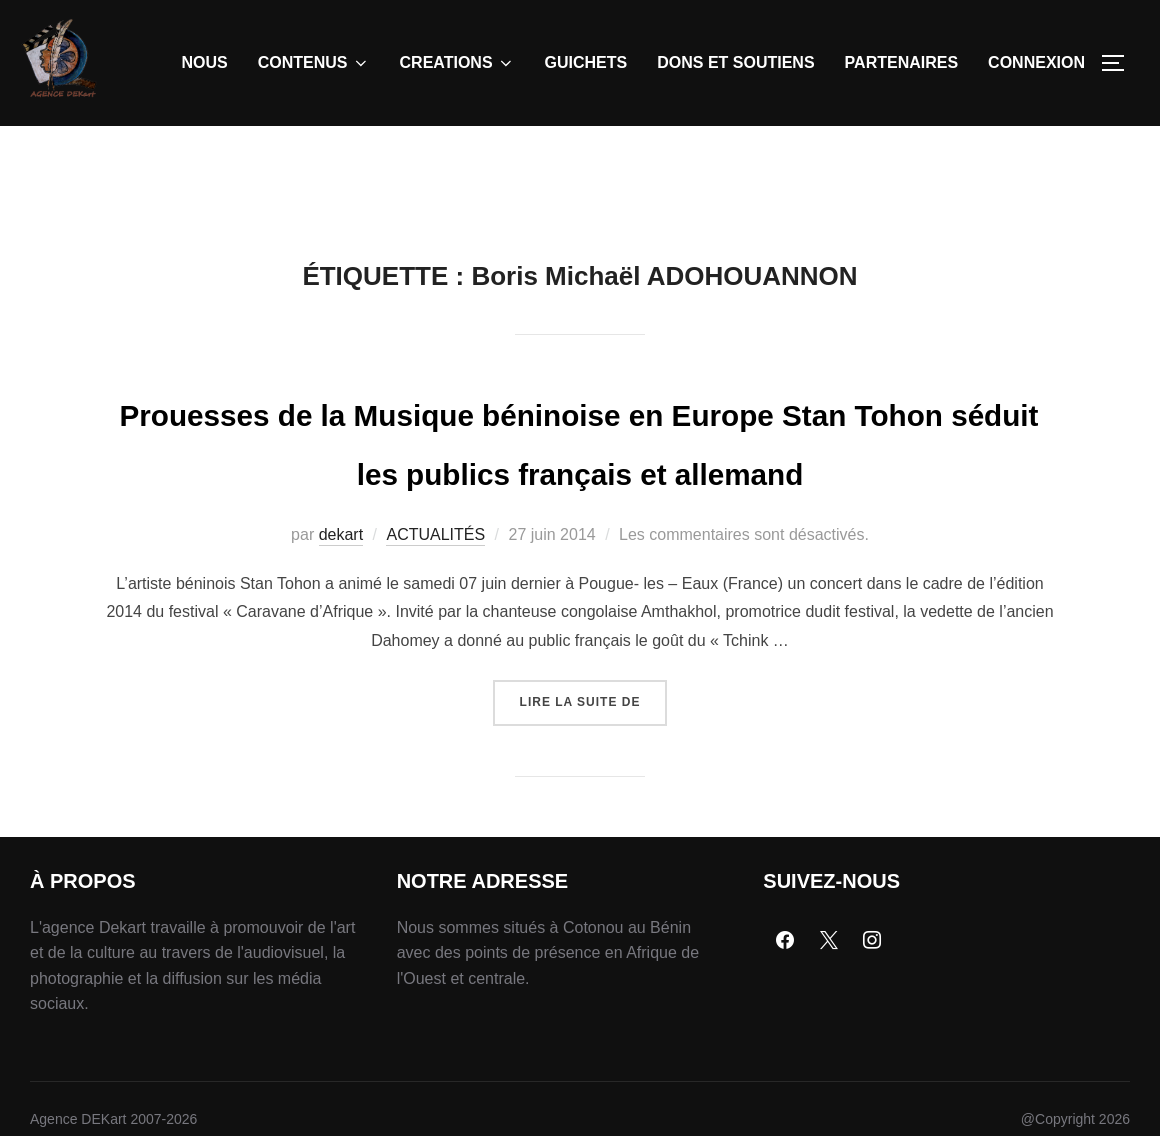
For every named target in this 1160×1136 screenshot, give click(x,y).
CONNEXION (1036, 62)
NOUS (205, 62)
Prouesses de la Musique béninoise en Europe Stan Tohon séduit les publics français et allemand (579, 516)
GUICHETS (586, 62)
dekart (341, 638)
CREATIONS (457, 63)
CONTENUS (314, 63)
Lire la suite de (594, 799)
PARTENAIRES (902, 62)
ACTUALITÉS (435, 638)
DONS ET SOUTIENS (735, 62)
